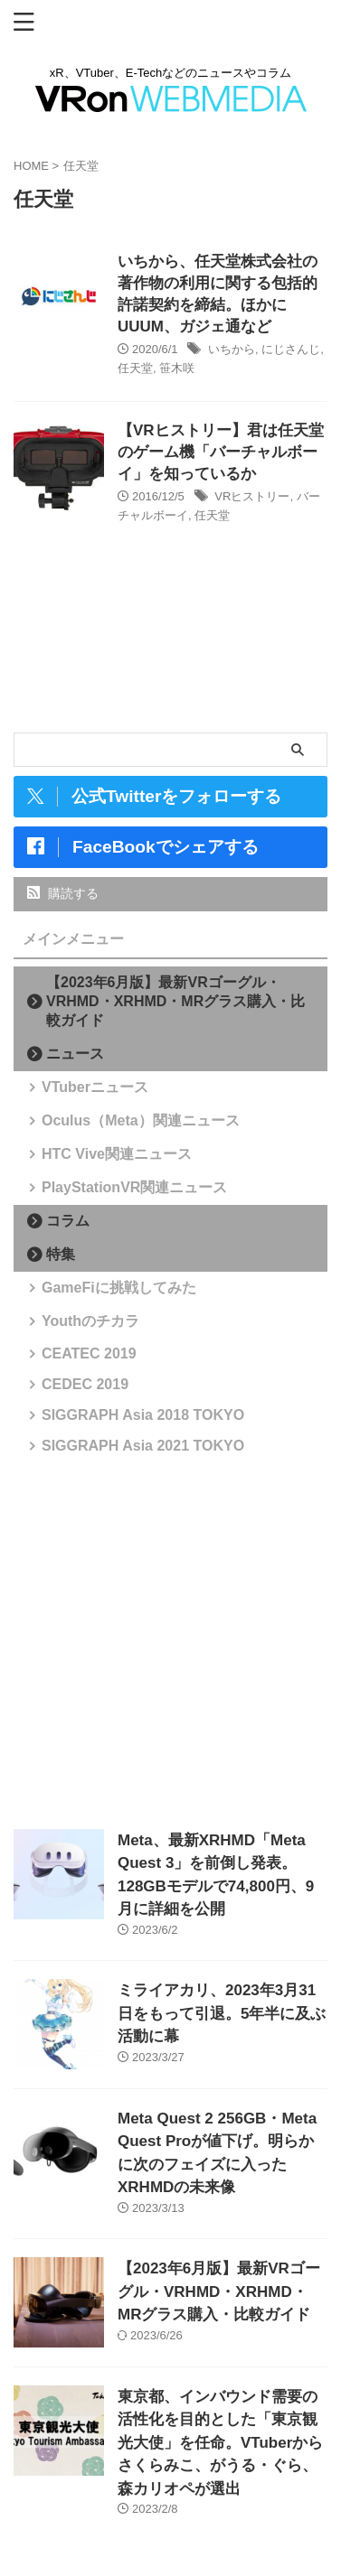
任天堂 (135, 368)
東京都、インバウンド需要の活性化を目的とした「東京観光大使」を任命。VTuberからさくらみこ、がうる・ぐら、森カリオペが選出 (220, 2442)
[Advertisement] (170, 1640)
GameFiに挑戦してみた (119, 1287)
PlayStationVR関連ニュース (134, 1187)
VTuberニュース (95, 1087)
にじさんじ (290, 349)
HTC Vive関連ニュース (117, 1154)
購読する (63, 893)
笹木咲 (176, 368)
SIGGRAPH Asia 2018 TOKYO (143, 1415)
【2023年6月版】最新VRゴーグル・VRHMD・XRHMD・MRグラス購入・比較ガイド (175, 1001)
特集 (60, 1254)
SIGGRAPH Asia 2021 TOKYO (143, 1445)
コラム (68, 1220)
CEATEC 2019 (89, 1353)
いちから (231, 349)
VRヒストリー (251, 496)
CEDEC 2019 (85, 1384)
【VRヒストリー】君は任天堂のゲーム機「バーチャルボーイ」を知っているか (221, 452)
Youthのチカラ (90, 1321)
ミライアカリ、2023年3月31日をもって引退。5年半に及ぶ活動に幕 (222, 2013)
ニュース (75, 1053)
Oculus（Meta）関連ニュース (141, 1120)
